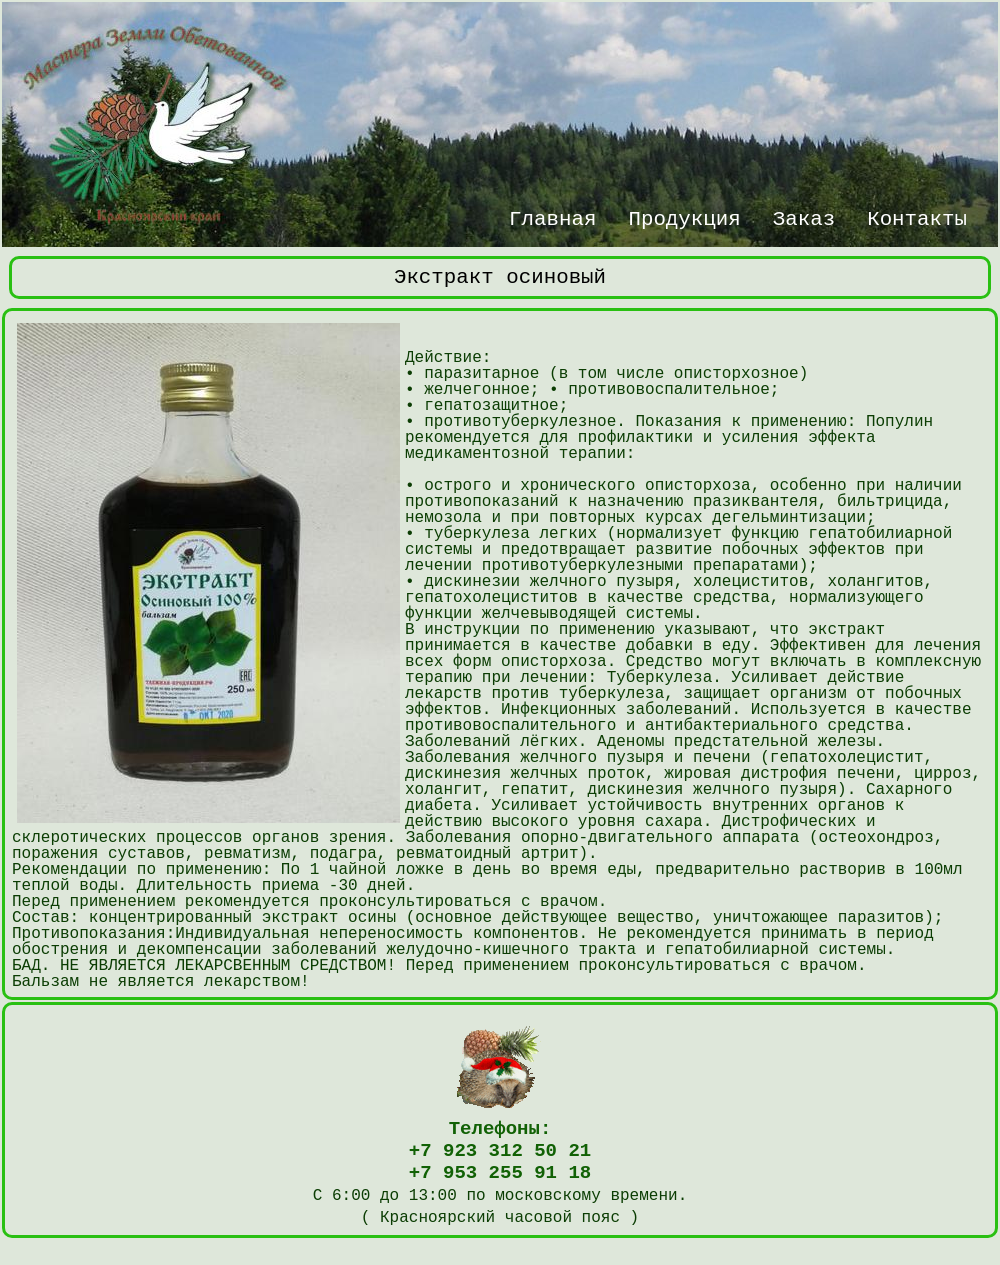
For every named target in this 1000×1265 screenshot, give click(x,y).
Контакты (917, 217)
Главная (552, 217)
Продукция (684, 217)
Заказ (804, 217)
